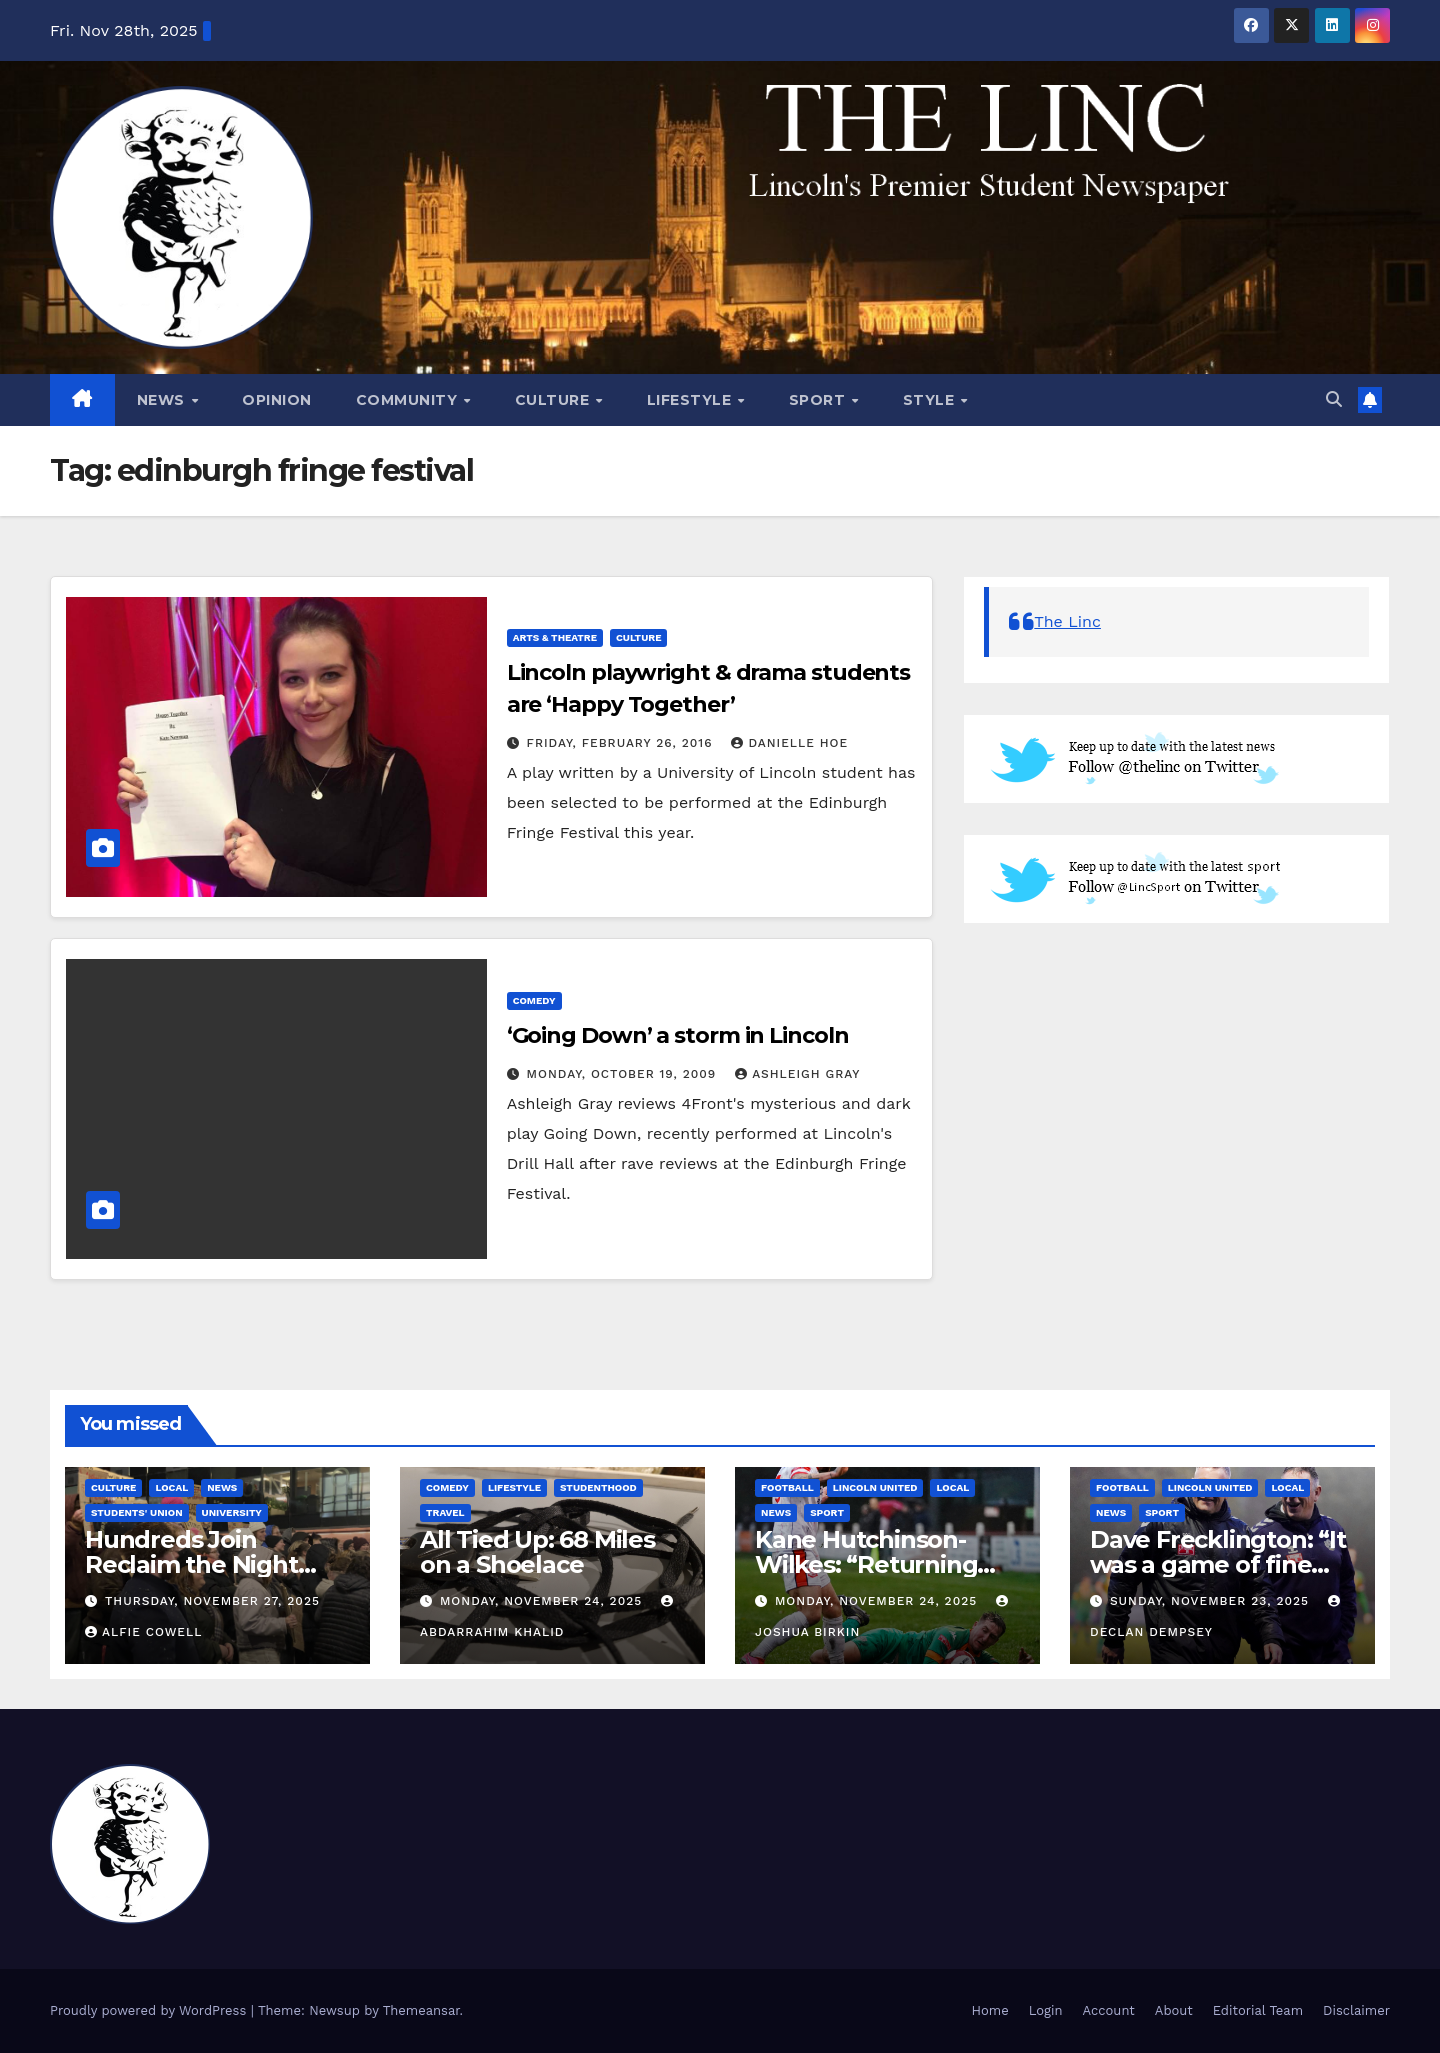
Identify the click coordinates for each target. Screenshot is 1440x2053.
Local (171, 1487)
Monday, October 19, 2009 (624, 1074)
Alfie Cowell (143, 1632)
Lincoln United (875, 1487)
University (232, 1512)
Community (409, 400)
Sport (819, 400)
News (163, 400)
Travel (445, 1512)
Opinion (277, 400)
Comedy (534, 1000)
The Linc (1067, 621)
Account (1109, 2010)
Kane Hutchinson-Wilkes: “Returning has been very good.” (878, 1564)
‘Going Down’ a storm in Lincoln (678, 1035)
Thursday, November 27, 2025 (212, 1601)
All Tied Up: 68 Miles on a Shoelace (537, 1552)
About (1174, 2010)
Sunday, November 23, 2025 (1212, 1601)
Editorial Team (1258, 2010)
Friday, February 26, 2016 (622, 743)
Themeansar (421, 2010)
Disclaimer (1356, 2010)
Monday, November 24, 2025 (543, 1601)
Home (990, 2010)
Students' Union (137, 1512)
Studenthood (598, 1487)
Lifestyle (691, 400)
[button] (1334, 399)
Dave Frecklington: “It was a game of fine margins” (1218, 1564)
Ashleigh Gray (797, 1074)
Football (787, 1487)
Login (1046, 2010)
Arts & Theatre (555, 637)
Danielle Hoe (789, 743)
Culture (554, 400)
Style (931, 400)
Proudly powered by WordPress (150, 2010)
